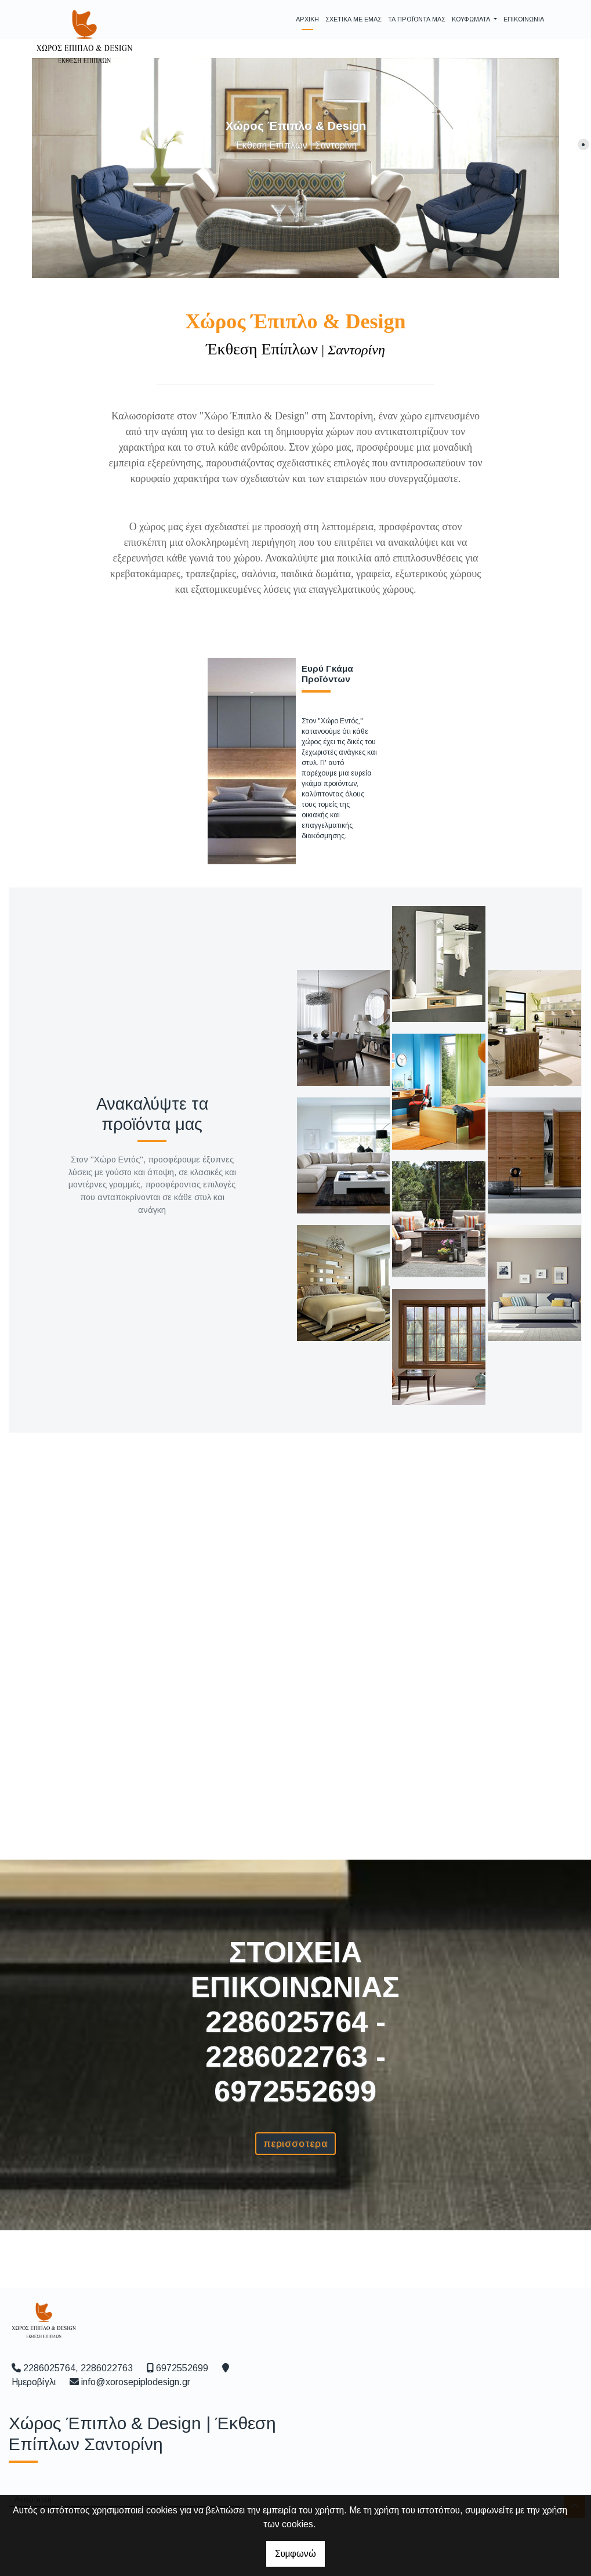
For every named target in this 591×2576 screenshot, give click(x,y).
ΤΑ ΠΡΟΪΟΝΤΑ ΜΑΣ (416, 19)
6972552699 (182, 2368)
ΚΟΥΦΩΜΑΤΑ (472, 19)
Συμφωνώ (295, 2554)
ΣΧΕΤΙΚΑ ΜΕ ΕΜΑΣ (353, 19)
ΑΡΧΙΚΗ (307, 19)
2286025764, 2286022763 (78, 2368)
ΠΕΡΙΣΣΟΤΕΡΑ (295, 2143)
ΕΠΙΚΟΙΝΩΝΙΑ (523, 19)
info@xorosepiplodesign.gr (135, 2382)
